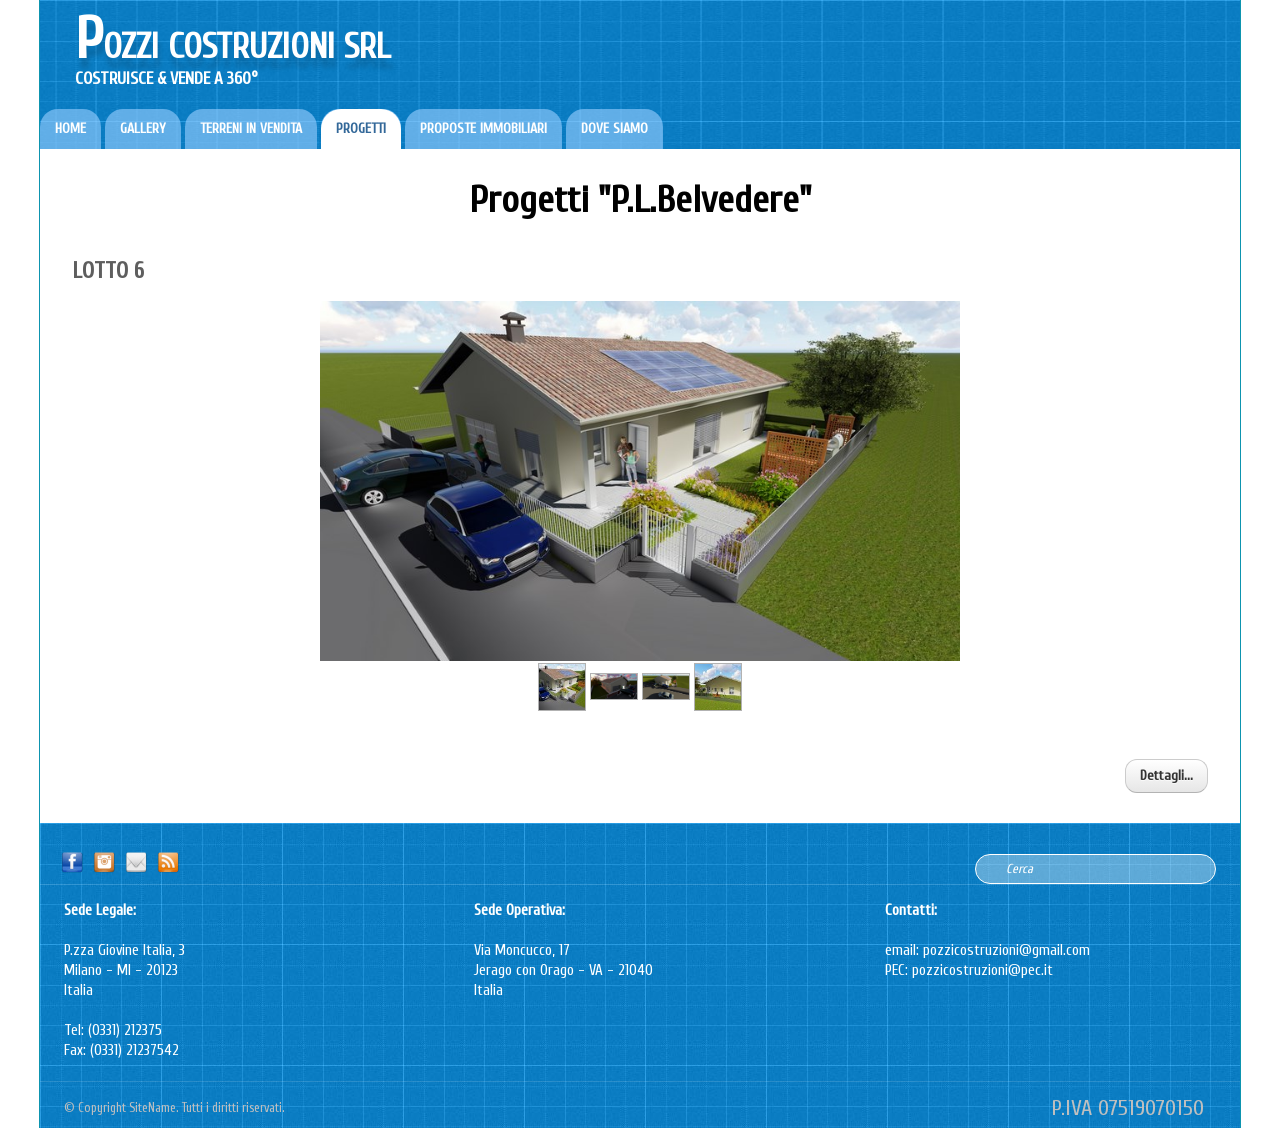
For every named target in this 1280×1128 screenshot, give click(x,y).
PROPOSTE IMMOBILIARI (483, 128)
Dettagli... (1166, 775)
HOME (70, 128)
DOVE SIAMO (614, 128)
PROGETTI (361, 128)
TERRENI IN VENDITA (251, 128)
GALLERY (143, 128)
